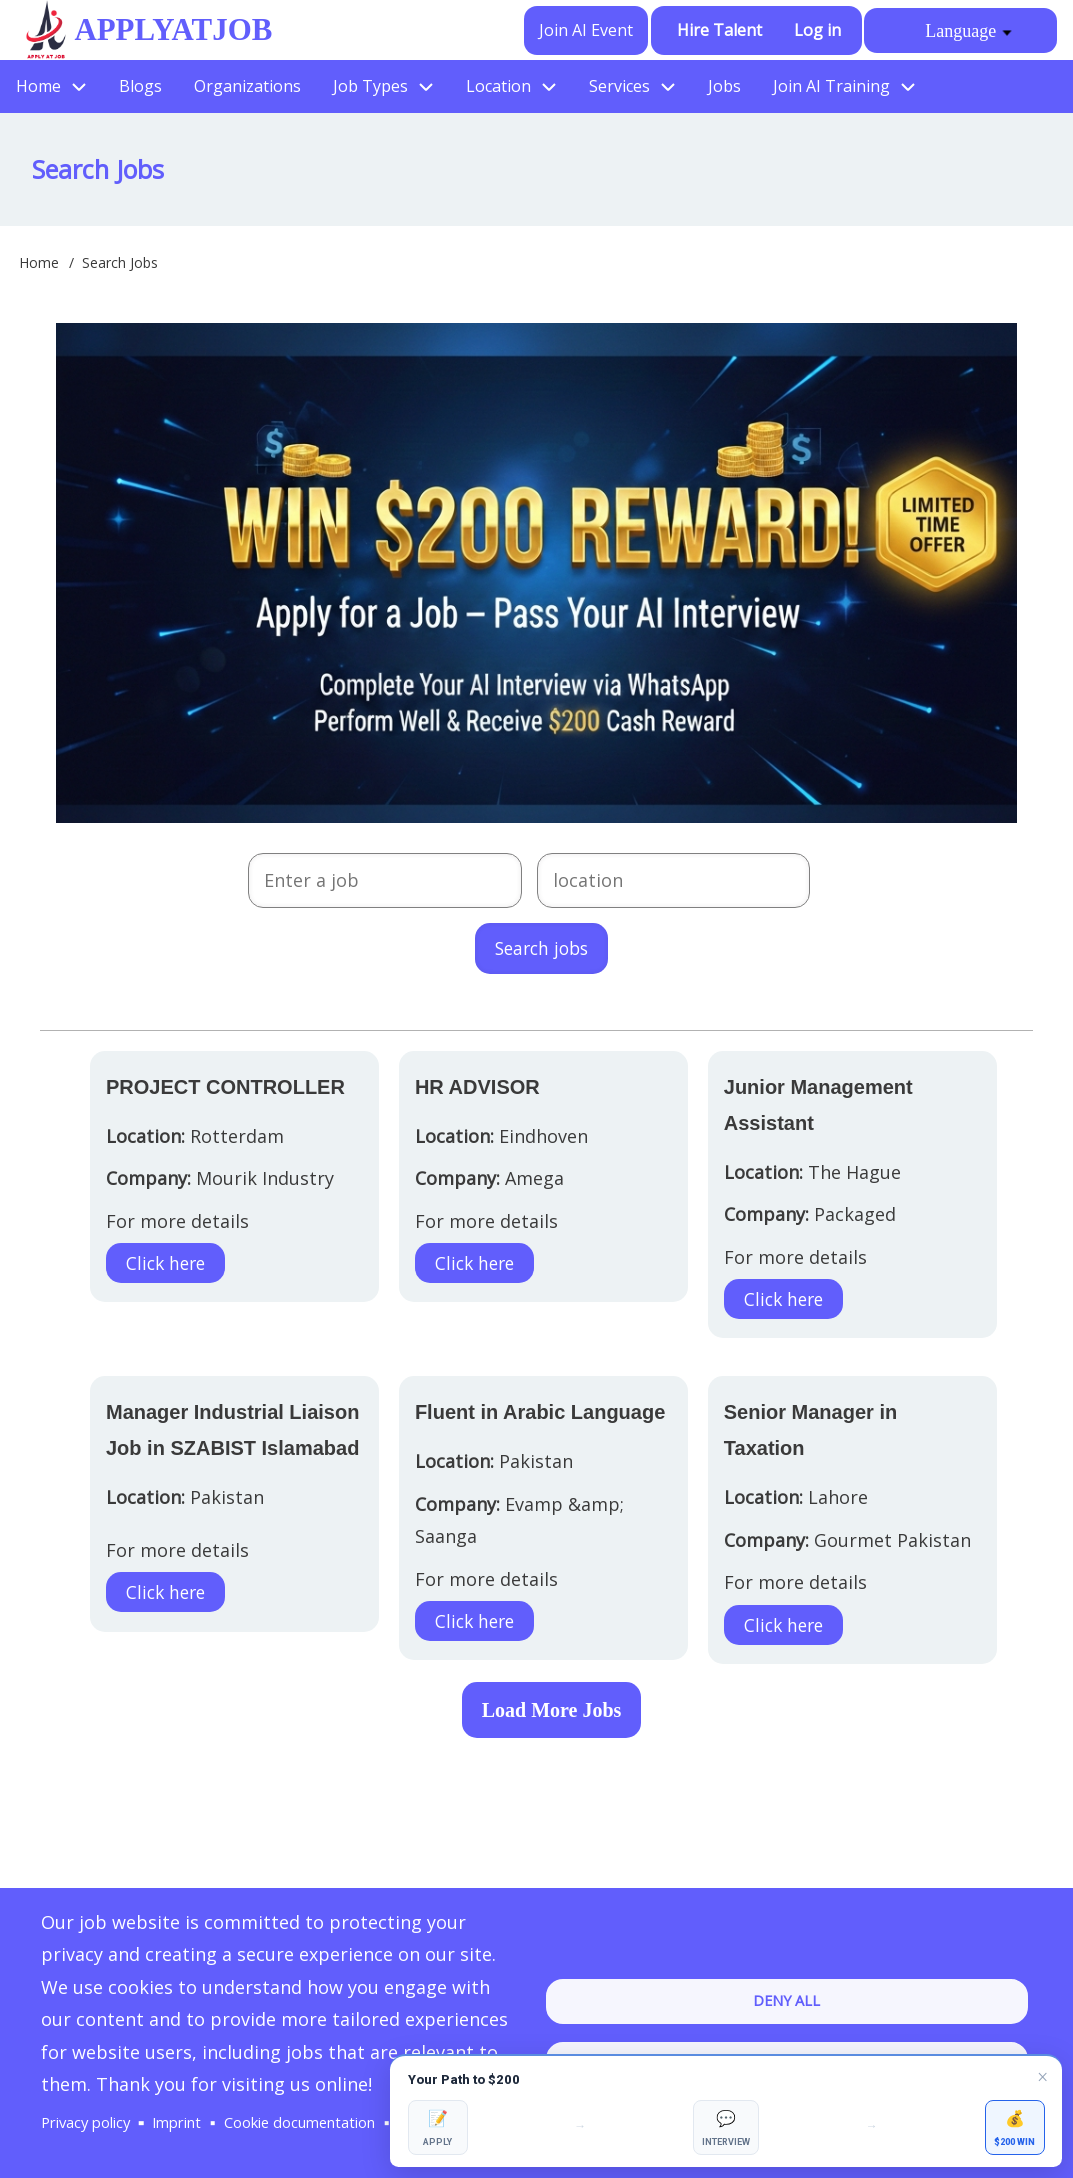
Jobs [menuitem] (724, 86)
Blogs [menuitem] (140, 86)
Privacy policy (90, 2091)
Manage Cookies (101, 2122)
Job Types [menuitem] (370, 86)
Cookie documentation (322, 2091)
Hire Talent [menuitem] (719, 30)
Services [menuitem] (619, 86)
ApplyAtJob (168, 29)
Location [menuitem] (498, 86)
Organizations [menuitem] (247, 86)
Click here (168, 1264)
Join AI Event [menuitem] (586, 30)
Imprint (189, 2091)
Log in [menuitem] (817, 30)
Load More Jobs (552, 1711)
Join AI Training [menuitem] (831, 86)
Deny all (786, 1983)
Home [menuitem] (38, 86)
